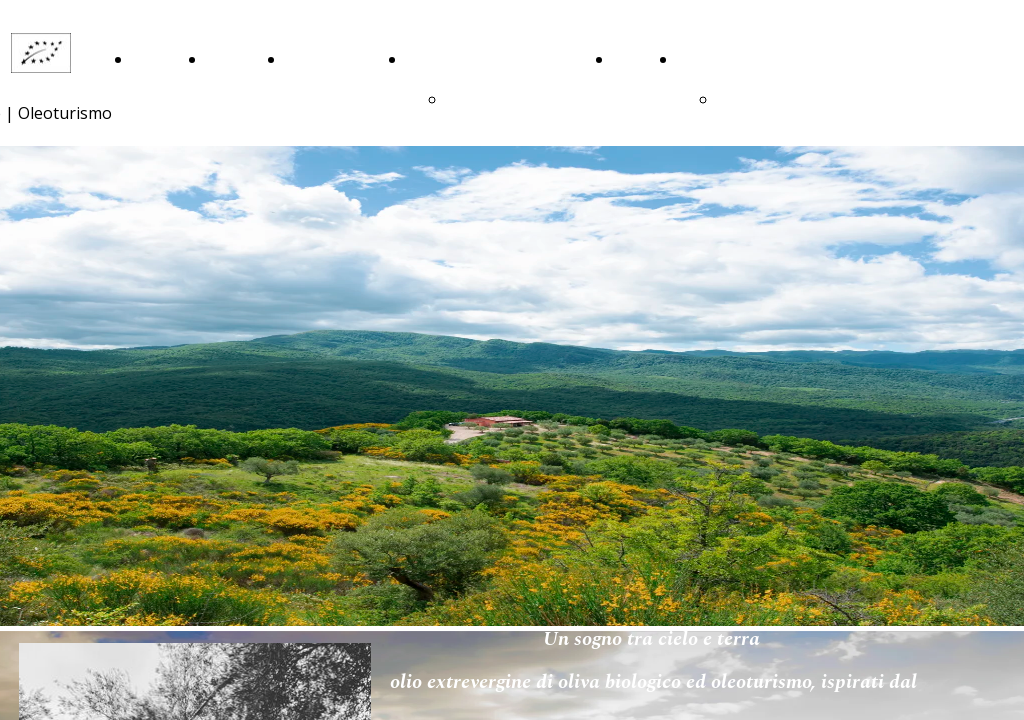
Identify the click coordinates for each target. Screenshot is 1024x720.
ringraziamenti (500, 100)
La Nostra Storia (231, 100)
